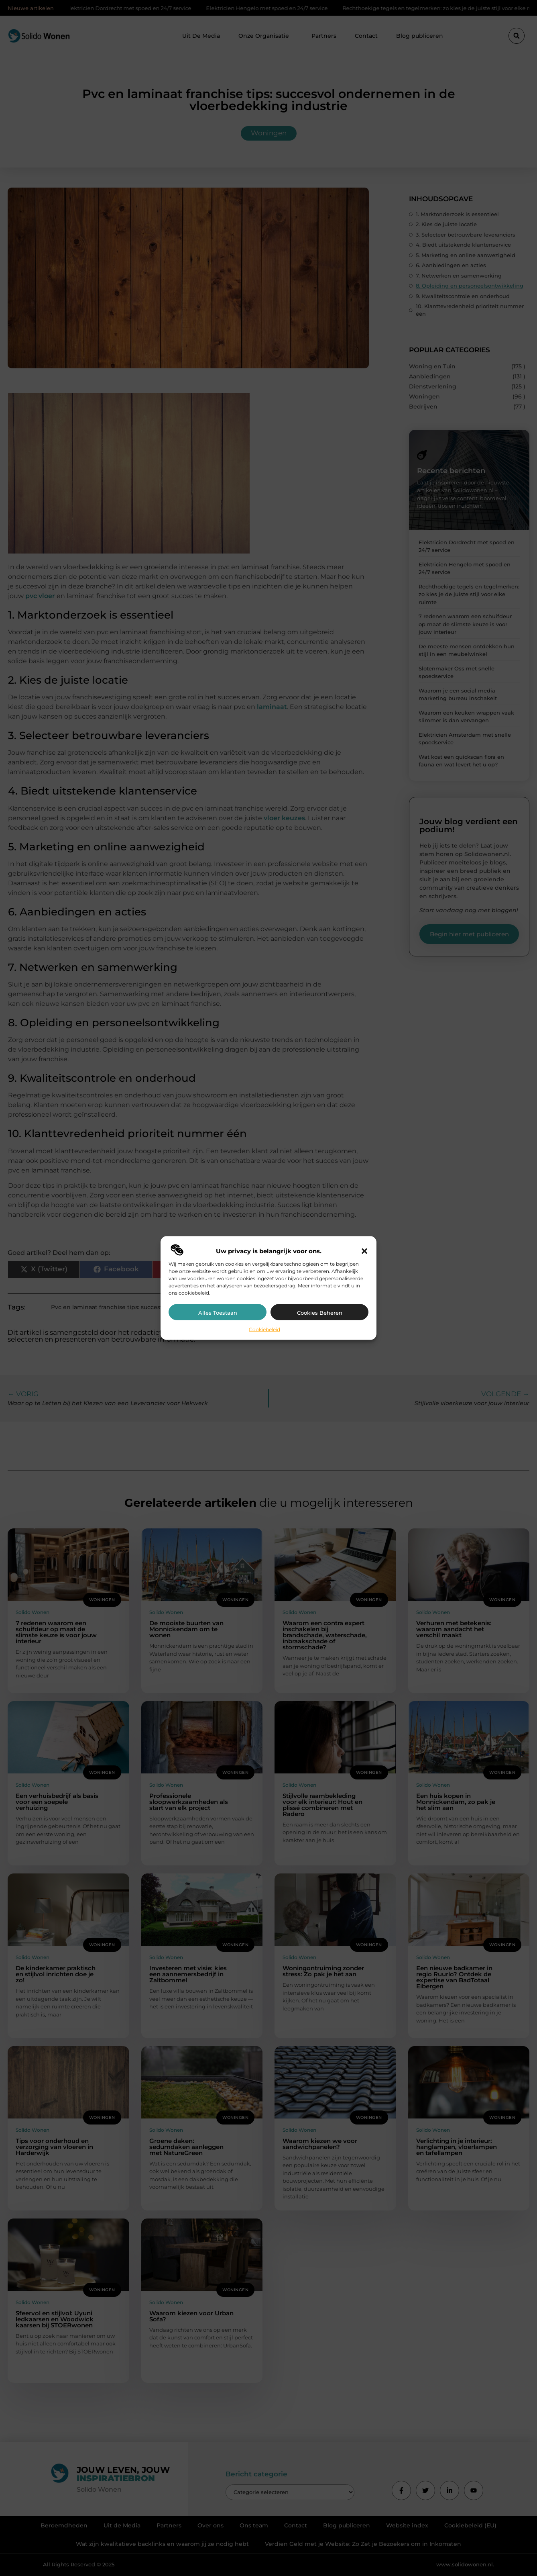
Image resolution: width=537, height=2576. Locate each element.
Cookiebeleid (264, 1329)
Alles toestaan (217, 1312)
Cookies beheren (319, 1312)
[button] (364, 1251)
